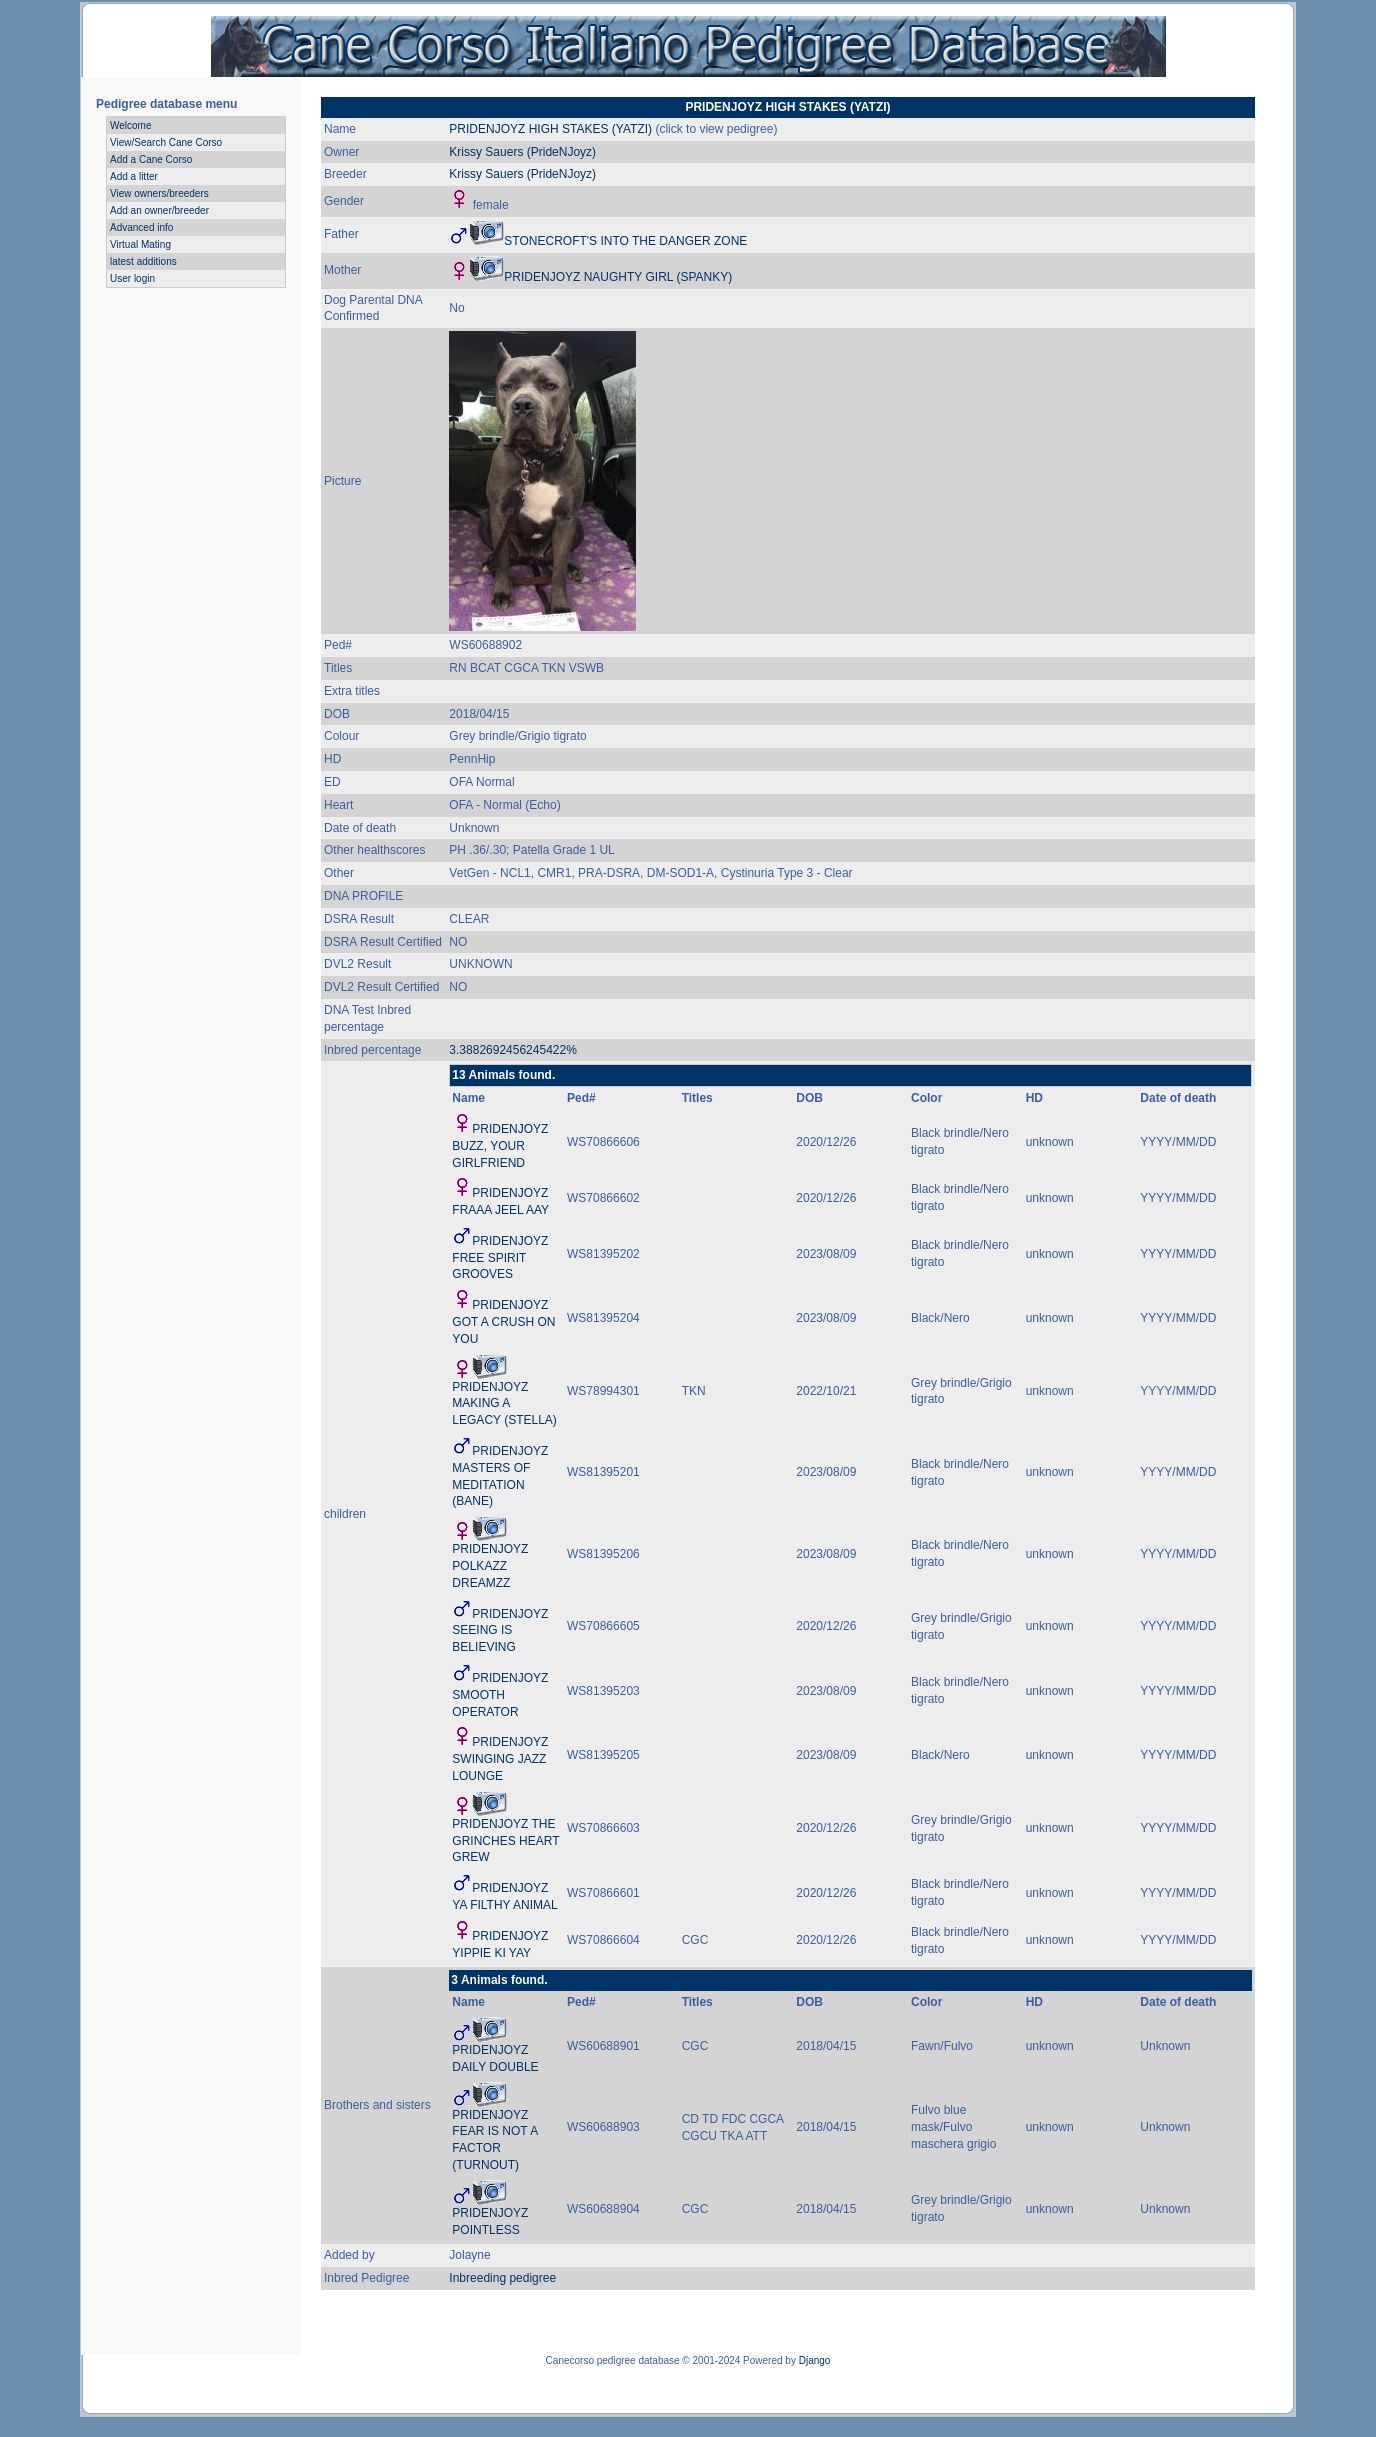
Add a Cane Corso (151, 159)
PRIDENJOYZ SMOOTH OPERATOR (500, 1695)
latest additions (143, 261)
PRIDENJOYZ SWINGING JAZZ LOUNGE (500, 1759)
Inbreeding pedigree (502, 2278)
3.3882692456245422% (512, 1050)
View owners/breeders (159, 193)
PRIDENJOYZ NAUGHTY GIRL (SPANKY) (618, 277)
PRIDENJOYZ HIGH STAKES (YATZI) (550, 129)
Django (815, 2360)
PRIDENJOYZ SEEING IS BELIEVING (500, 1631)
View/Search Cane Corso (166, 142)
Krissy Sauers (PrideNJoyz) (522, 152)
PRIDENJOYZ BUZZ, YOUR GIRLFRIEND (500, 1146)
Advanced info (141, 227)
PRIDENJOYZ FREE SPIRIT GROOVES (500, 1258)
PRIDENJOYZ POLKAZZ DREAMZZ (490, 1566)
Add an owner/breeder (159, 210)
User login (132, 278)
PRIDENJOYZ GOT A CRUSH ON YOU (503, 1322)
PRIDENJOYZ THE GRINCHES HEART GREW (505, 1841)
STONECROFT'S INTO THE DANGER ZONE (625, 241)
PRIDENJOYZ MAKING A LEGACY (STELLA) (504, 1404)
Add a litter (134, 176)
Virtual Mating (140, 244)
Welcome (131, 125)
